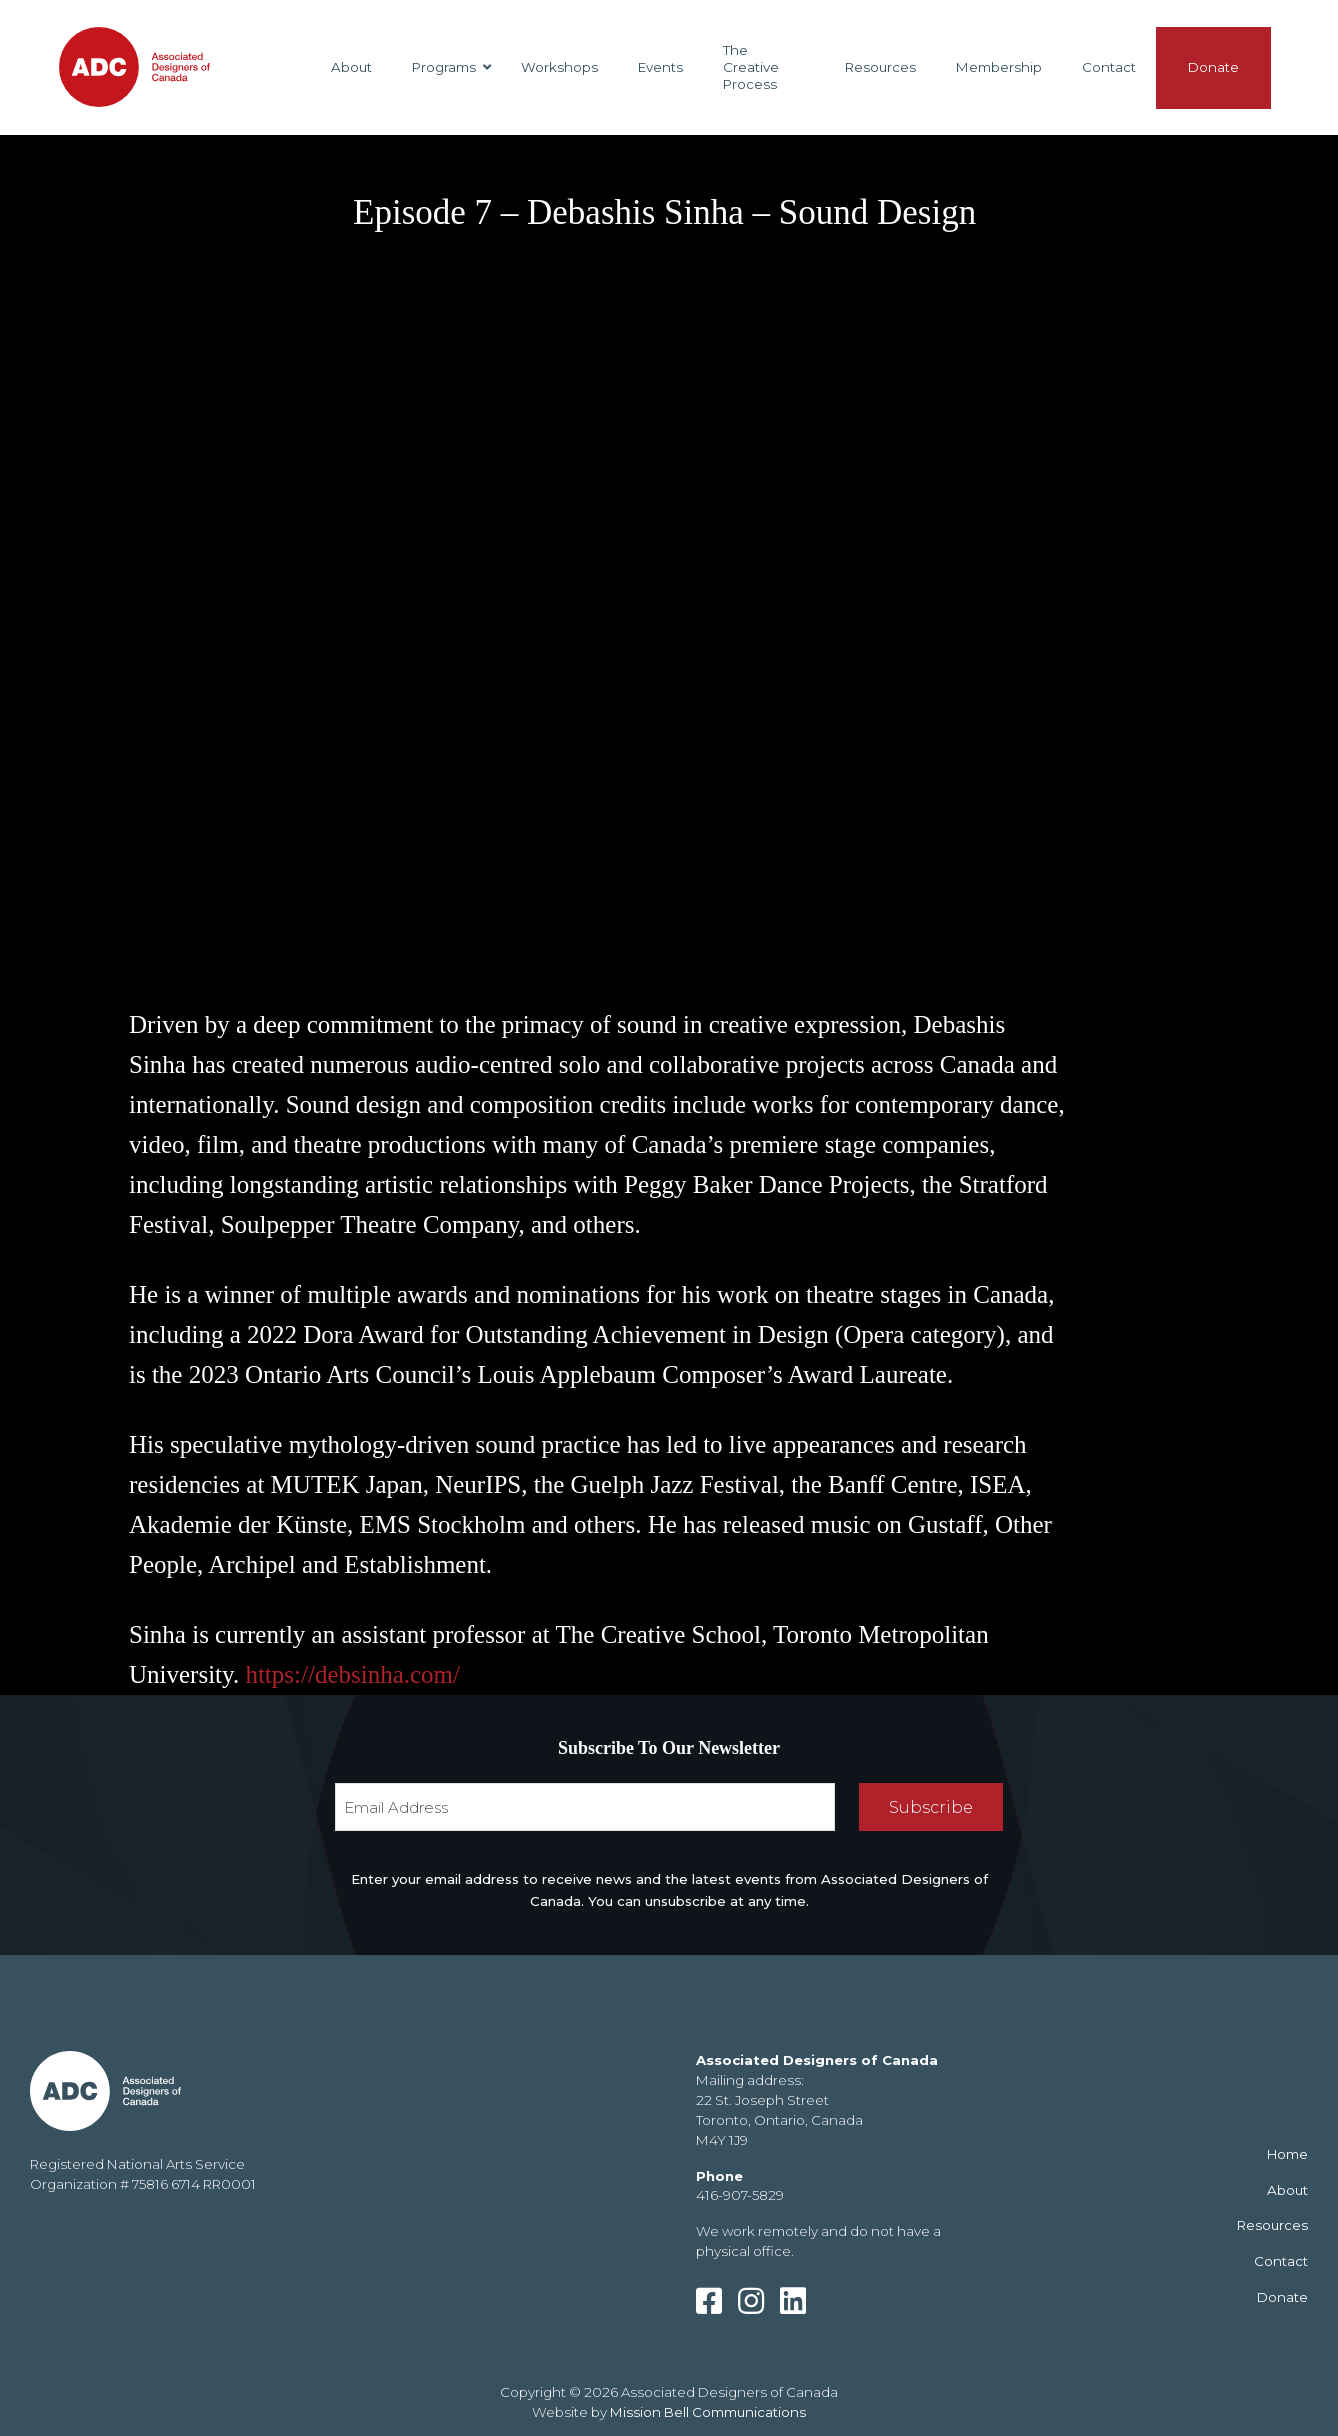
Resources (1272, 2225)
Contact (1281, 2261)
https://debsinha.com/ (352, 1674)
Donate (1282, 2297)
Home (1287, 2154)
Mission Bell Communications (708, 2412)
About (1287, 2190)
